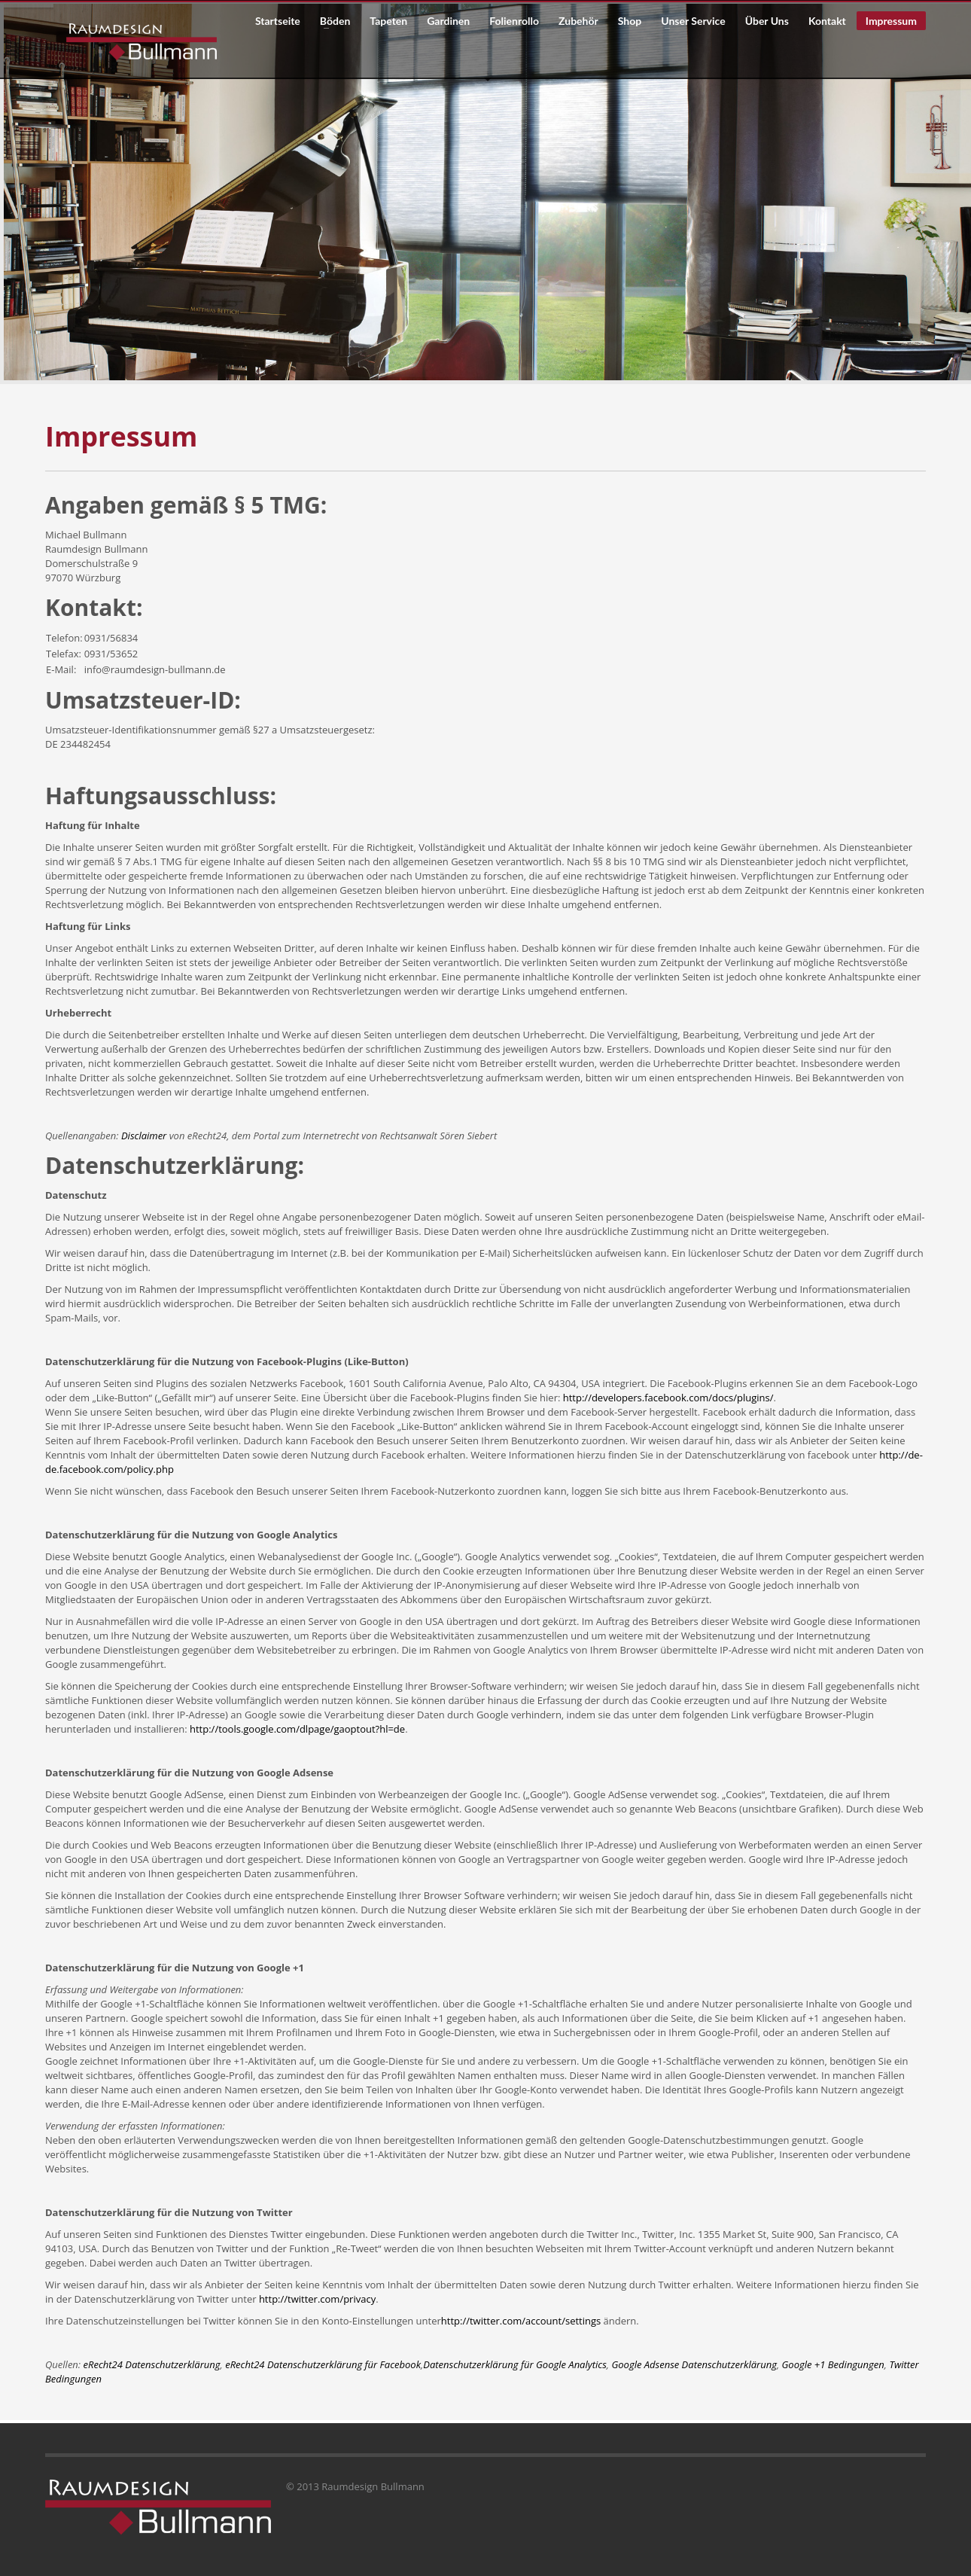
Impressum (891, 20)
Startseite (277, 21)
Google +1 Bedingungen (832, 2364)
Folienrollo (514, 21)
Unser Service (688, 21)
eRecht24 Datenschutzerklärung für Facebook (323, 2364)
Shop (629, 21)
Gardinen (448, 21)
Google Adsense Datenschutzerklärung (693, 2364)
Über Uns (767, 21)
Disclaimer (143, 1135)
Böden (330, 21)
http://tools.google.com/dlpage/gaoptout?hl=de (297, 1729)
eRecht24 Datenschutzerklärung (152, 2364)
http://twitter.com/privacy (317, 2299)
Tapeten (388, 21)
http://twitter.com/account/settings (521, 2321)
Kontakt (827, 21)
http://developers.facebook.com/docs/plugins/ (668, 1397)
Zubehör (578, 21)
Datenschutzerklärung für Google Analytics (515, 2364)
